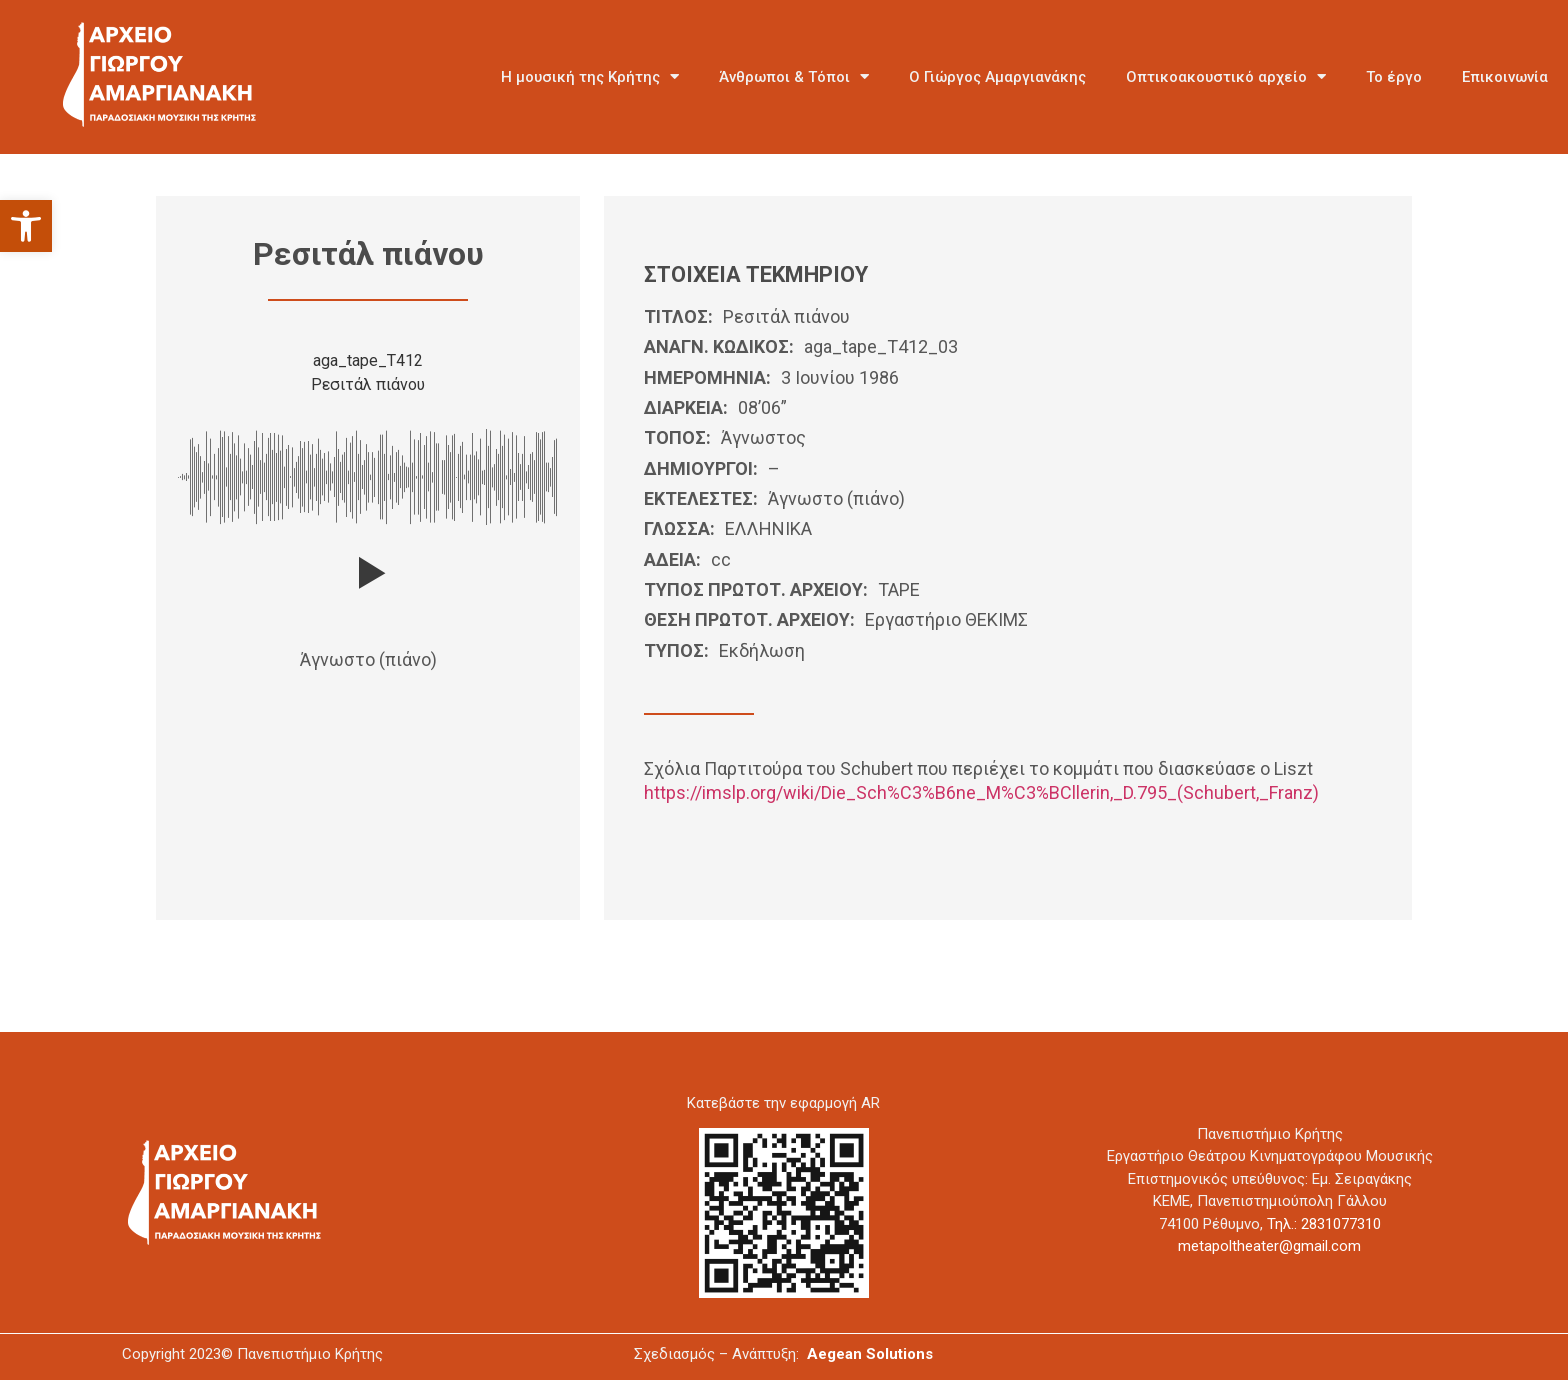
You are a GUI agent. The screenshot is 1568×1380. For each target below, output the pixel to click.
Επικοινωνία (1505, 77)
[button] (26, 226)
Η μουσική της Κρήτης (590, 76)
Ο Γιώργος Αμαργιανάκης (997, 77)
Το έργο (1394, 77)
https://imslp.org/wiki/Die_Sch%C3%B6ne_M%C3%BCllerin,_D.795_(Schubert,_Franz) (981, 792)
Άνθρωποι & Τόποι (794, 76)
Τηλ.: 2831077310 (1324, 1224)
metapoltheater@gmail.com (1269, 1246)
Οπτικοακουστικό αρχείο (1226, 76)
